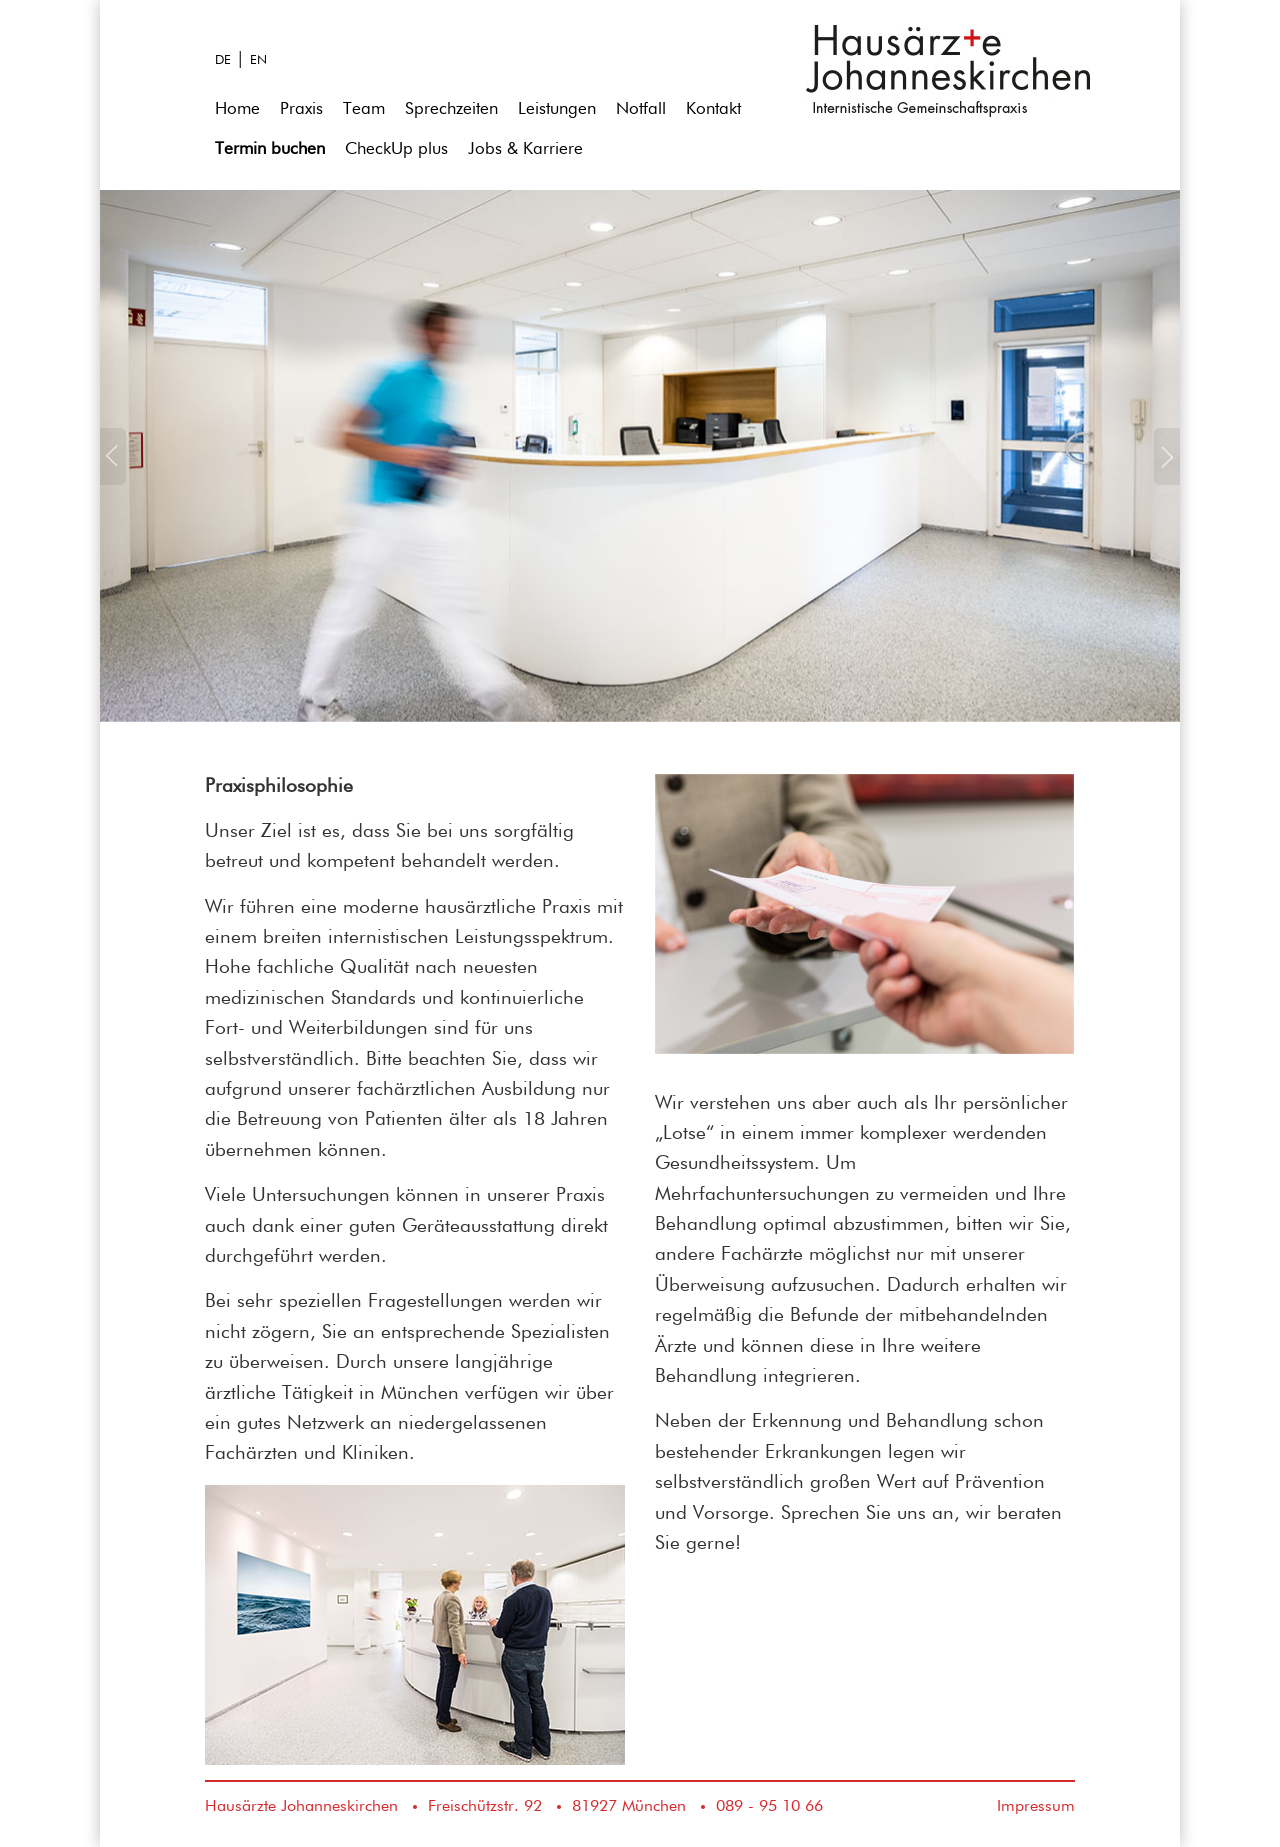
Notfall (641, 109)
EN (258, 60)
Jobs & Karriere (525, 149)
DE (223, 60)
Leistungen (557, 109)
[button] (113, 575)
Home (237, 109)
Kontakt (713, 109)
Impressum (1036, 1807)
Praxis (301, 109)
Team (364, 109)
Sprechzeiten (451, 109)
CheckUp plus (396, 149)
